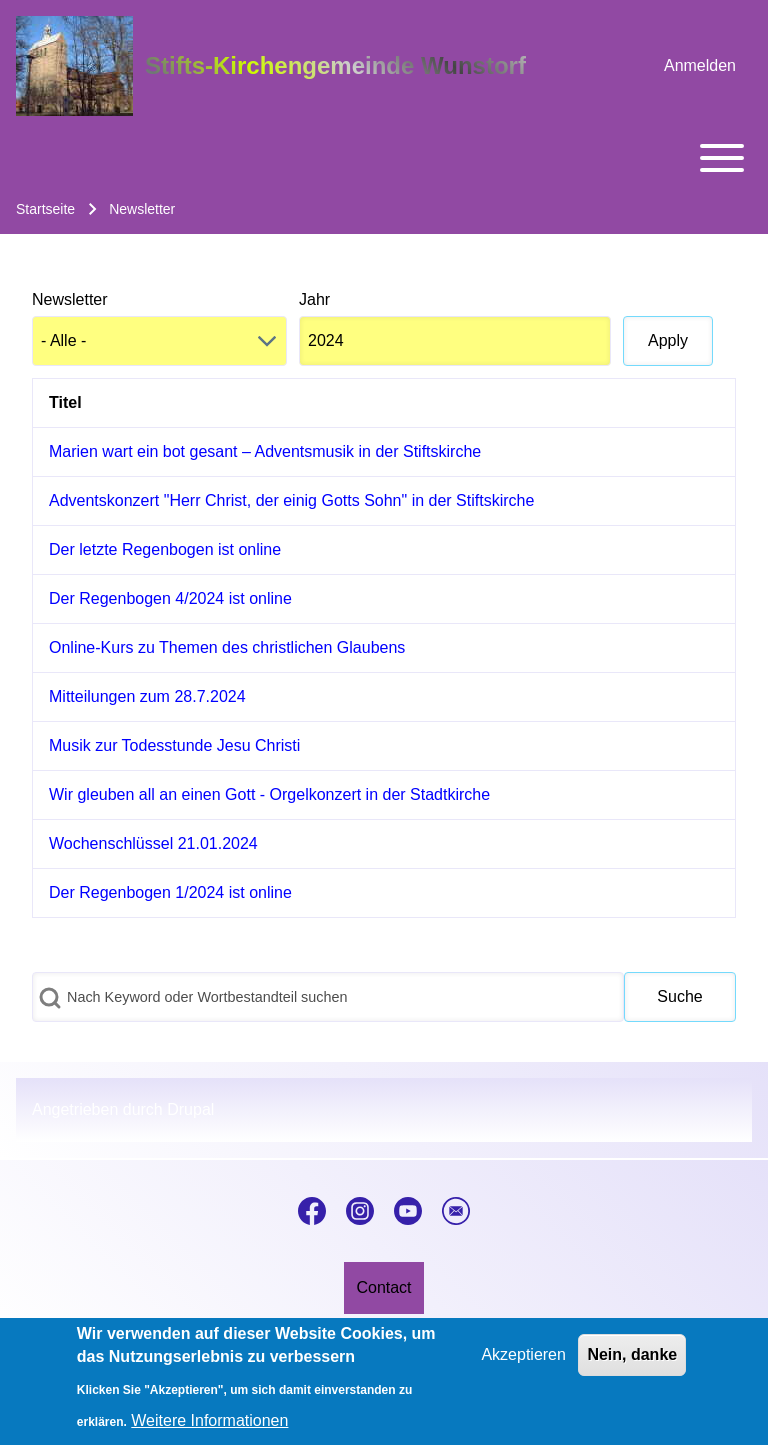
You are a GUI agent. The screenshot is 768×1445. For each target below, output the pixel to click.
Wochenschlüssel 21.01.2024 (153, 843)
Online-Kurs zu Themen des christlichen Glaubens (227, 647)
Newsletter (70, 299)
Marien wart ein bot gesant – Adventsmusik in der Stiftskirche (265, 451)
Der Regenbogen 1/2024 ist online (170, 892)
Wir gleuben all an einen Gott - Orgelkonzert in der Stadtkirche (269, 794)
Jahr (314, 299)
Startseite (45, 209)
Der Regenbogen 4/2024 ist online (170, 598)
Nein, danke (632, 1365)
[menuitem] (700, 66)
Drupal (190, 1109)
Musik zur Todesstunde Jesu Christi (174, 745)
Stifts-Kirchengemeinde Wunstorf (335, 65)
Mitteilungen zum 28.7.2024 (147, 696)
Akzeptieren (523, 1365)
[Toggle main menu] (384, 158)
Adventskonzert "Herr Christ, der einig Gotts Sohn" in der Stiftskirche (291, 500)
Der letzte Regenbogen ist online (165, 549)
